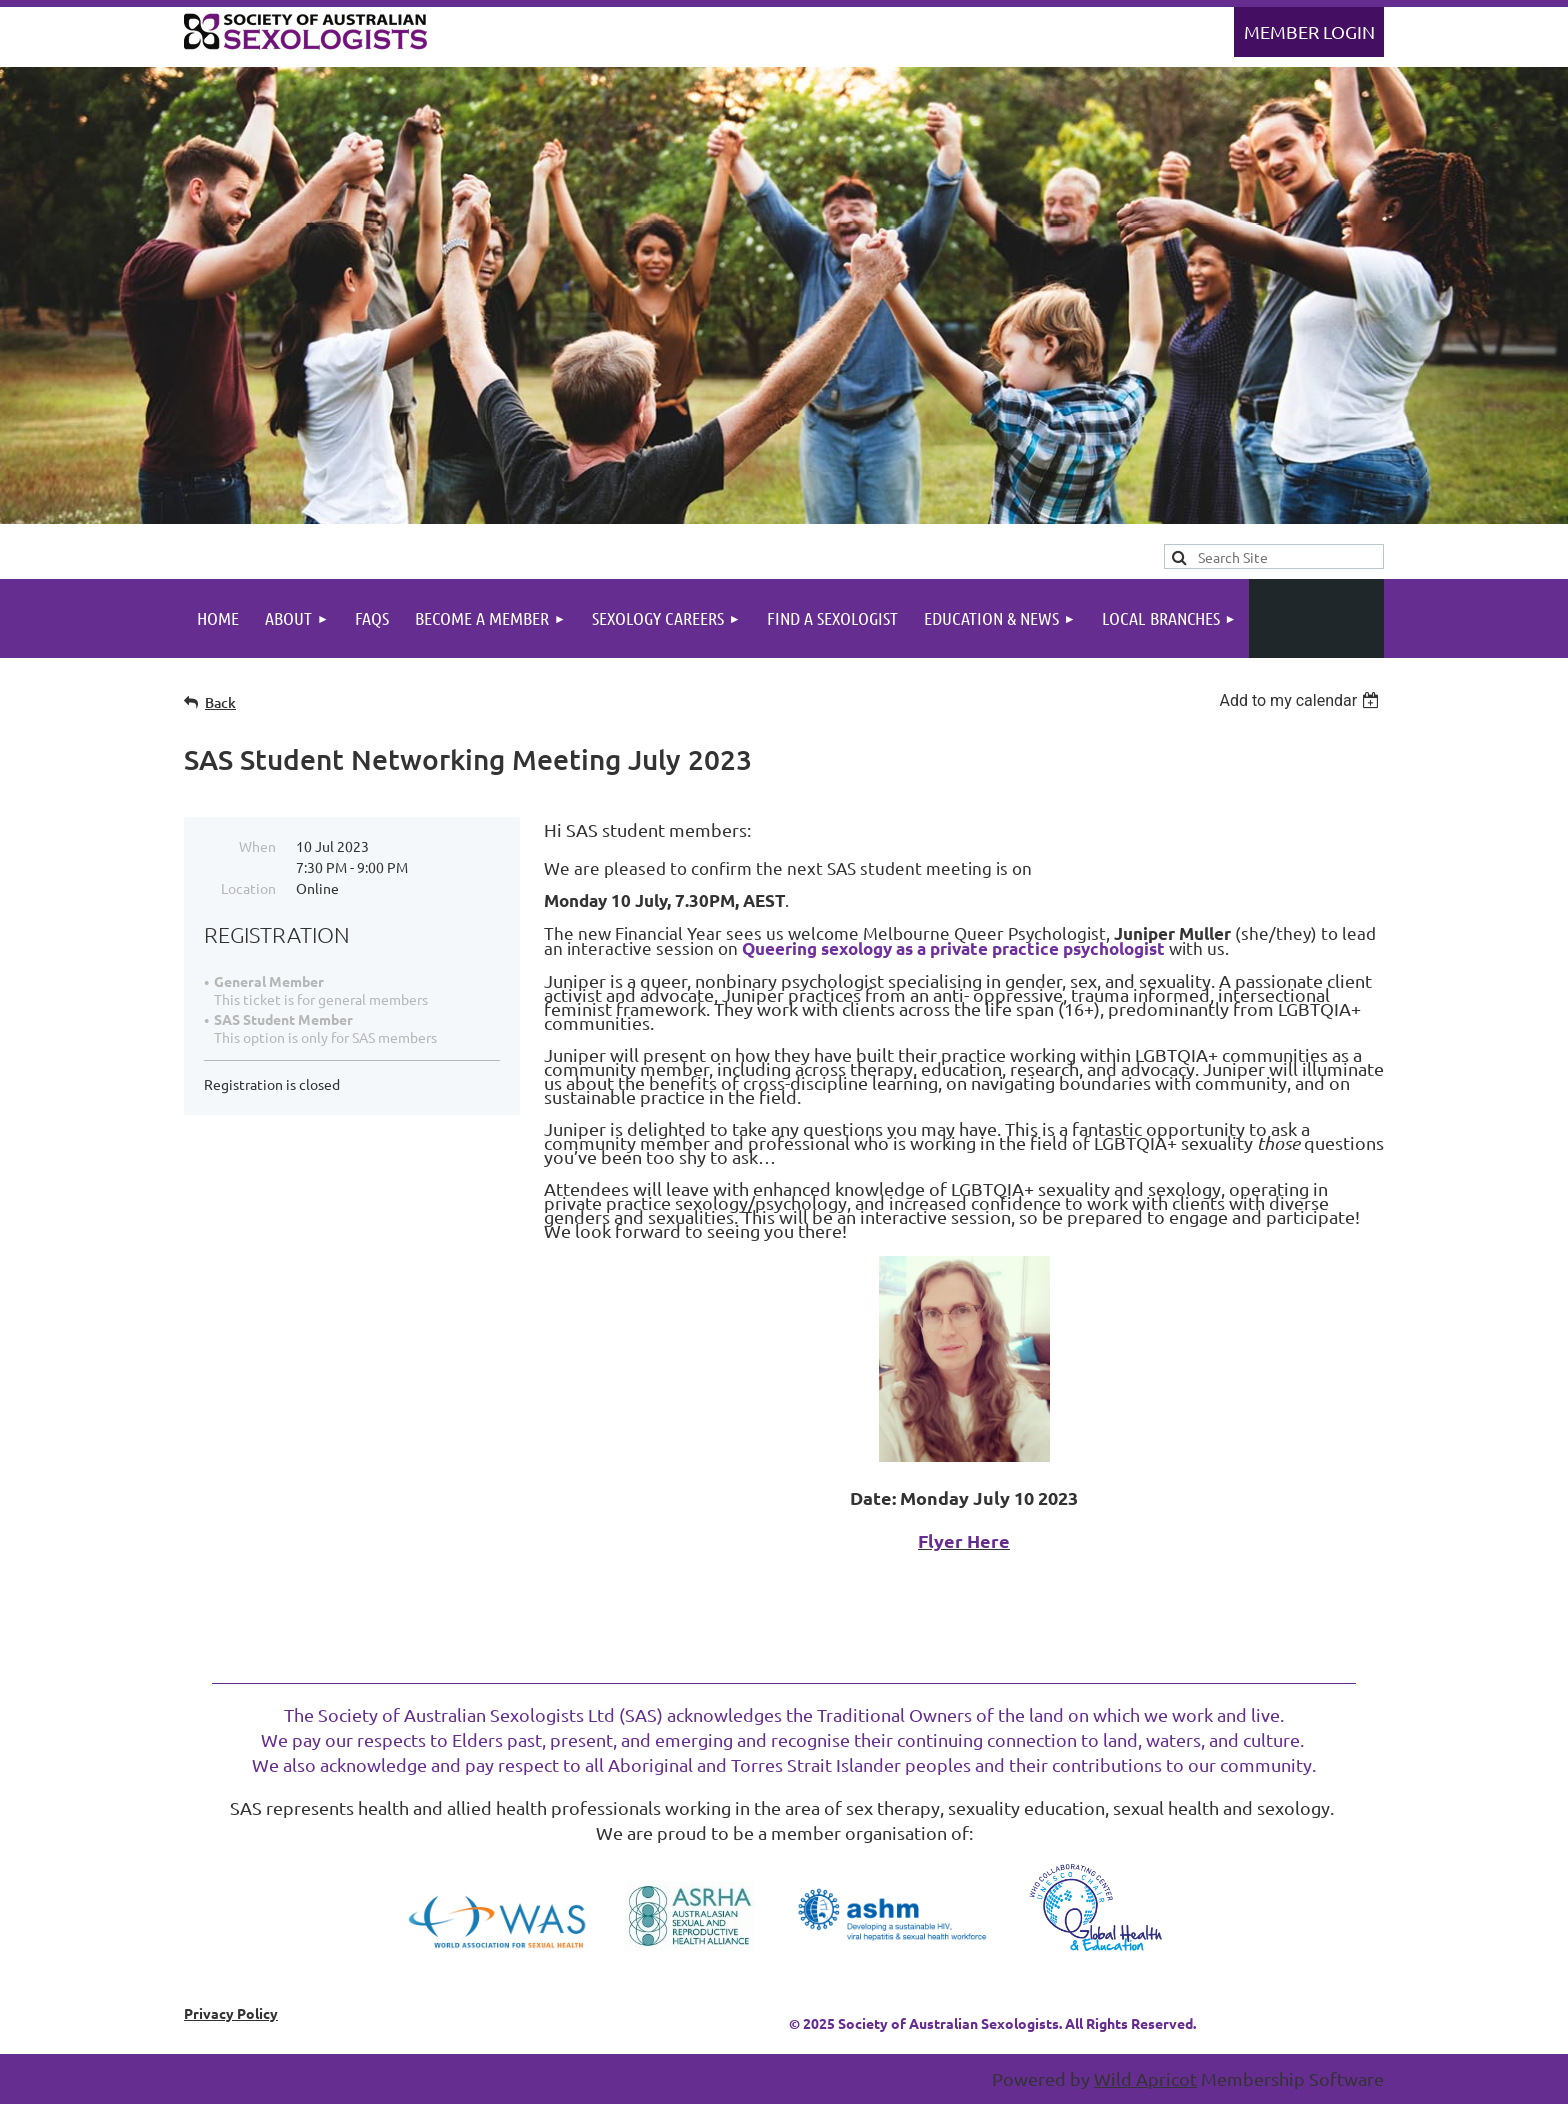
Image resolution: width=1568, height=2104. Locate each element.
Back (220, 702)
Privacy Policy (231, 2013)
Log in (1309, 32)
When (257, 846)
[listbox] (1301, 700)
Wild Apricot (1145, 2078)
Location (248, 888)
